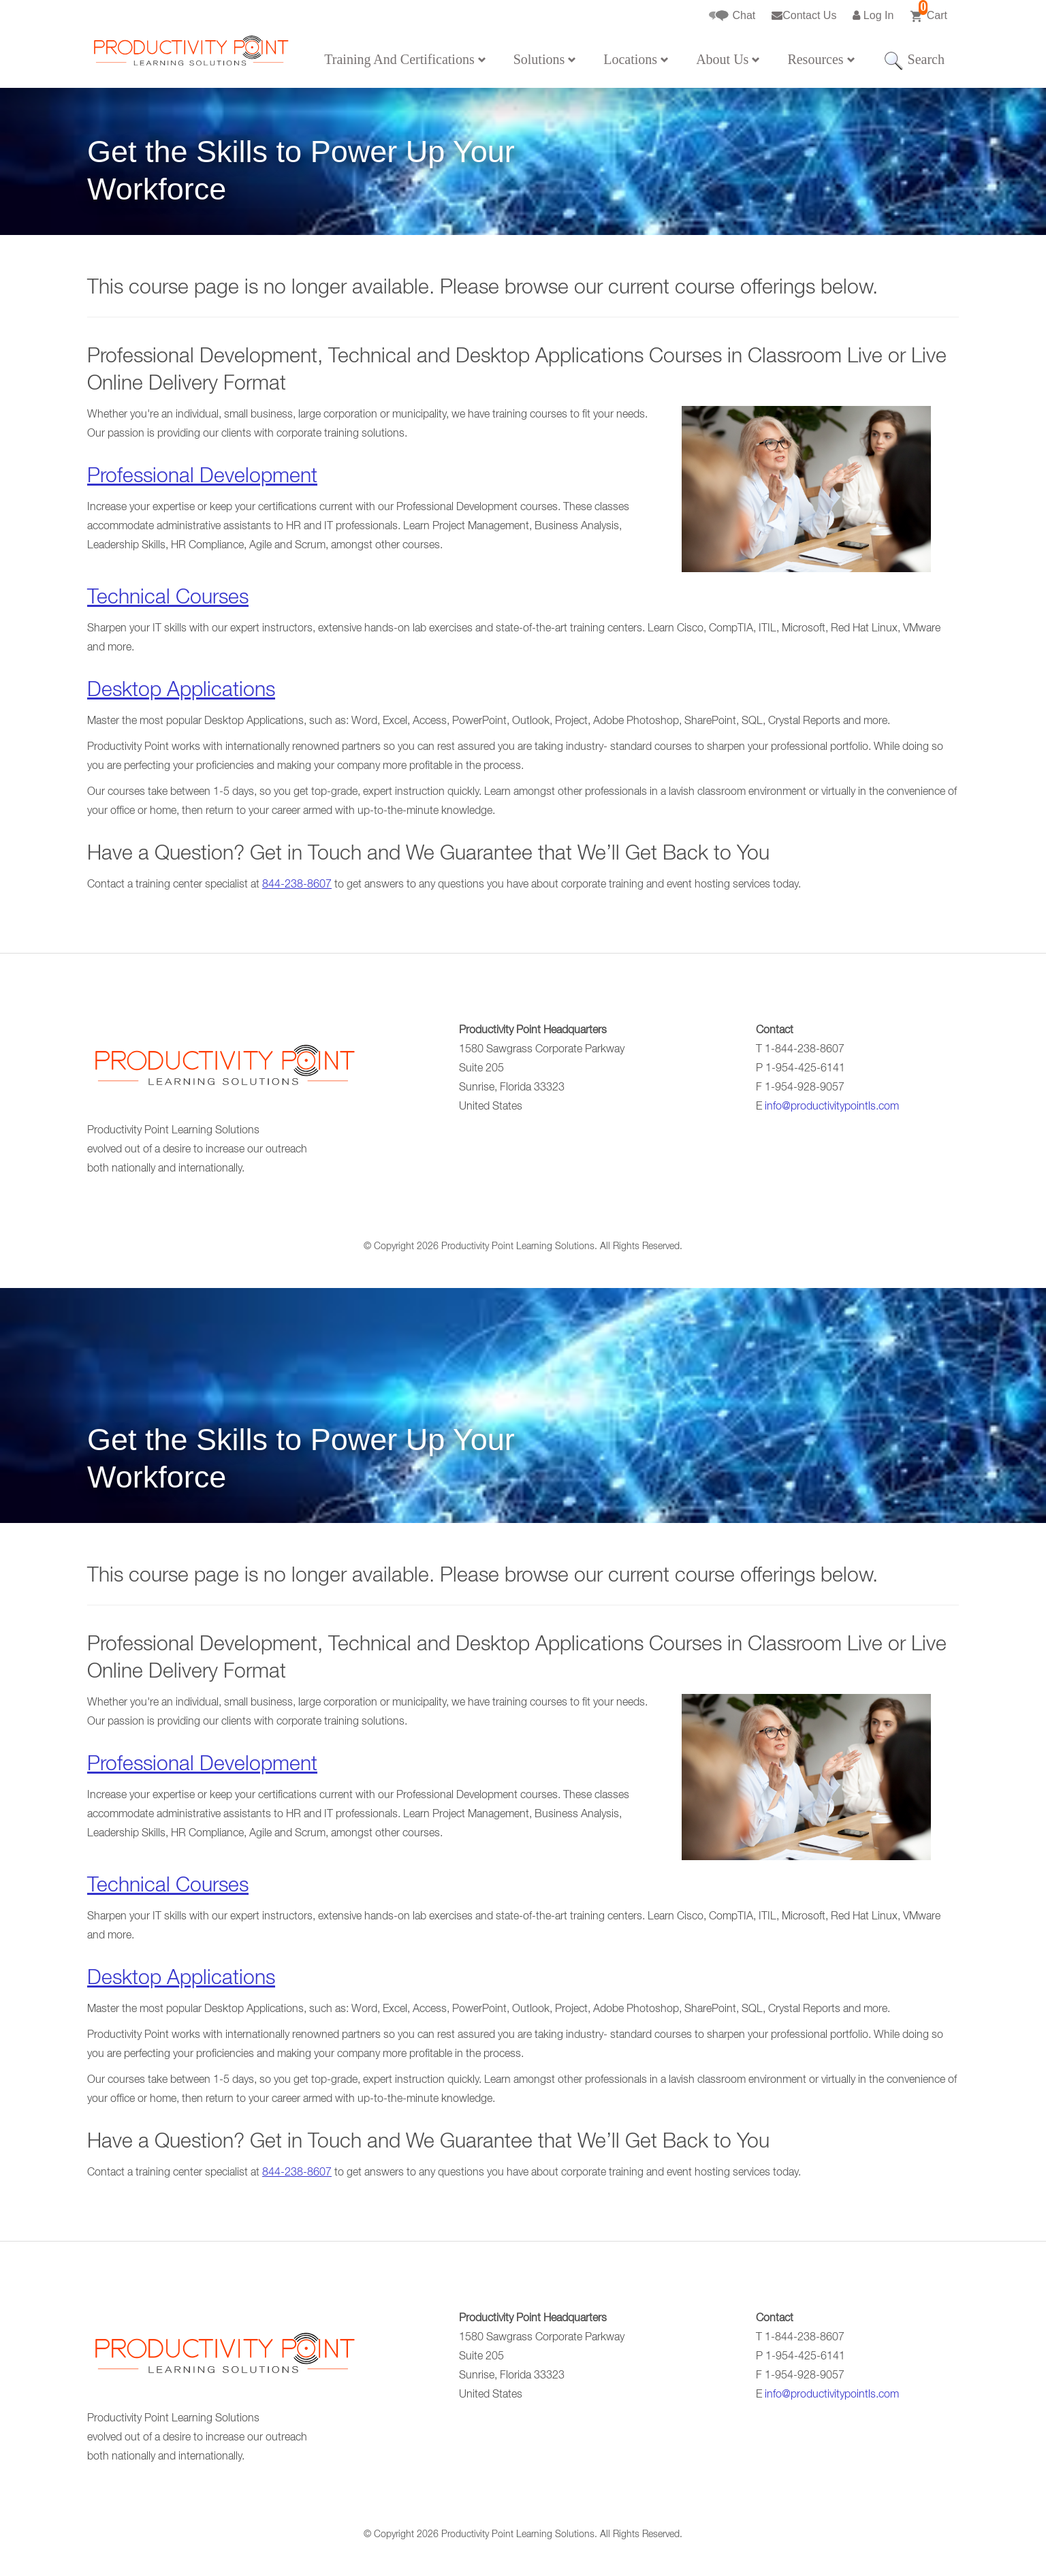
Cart (928, 11)
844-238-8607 (297, 885)
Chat (732, 16)
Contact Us (804, 15)
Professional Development (202, 478)
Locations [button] (636, 59)
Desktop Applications (181, 692)
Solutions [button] (545, 59)
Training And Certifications (405, 59)
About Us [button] (728, 59)
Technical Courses (168, 599)
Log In (873, 15)
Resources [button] (821, 59)
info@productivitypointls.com (832, 1107)
